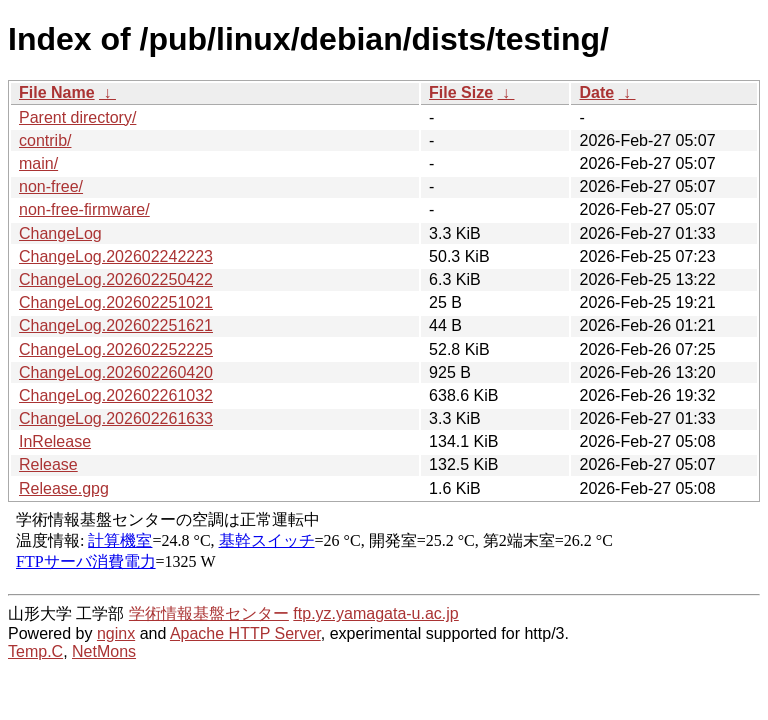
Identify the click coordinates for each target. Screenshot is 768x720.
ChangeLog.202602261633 (116, 418)
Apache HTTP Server (245, 633)
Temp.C (35, 651)
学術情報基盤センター (209, 613)
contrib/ (45, 140)
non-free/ (51, 186)
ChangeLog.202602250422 (116, 279)
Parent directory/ (77, 117)
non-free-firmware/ (84, 209)
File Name (57, 92)
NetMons (104, 651)
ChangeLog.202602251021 (116, 302)
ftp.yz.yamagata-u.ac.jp (375, 613)
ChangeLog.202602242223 (116, 256)
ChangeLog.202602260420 (116, 372)
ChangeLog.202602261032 (116, 395)
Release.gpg (64, 488)
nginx (116, 633)
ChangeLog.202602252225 (116, 349)
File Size (461, 92)
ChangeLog (60, 233)
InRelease (55, 441)
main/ (38, 163)
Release (48, 464)
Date (596, 92)
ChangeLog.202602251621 (116, 325)
